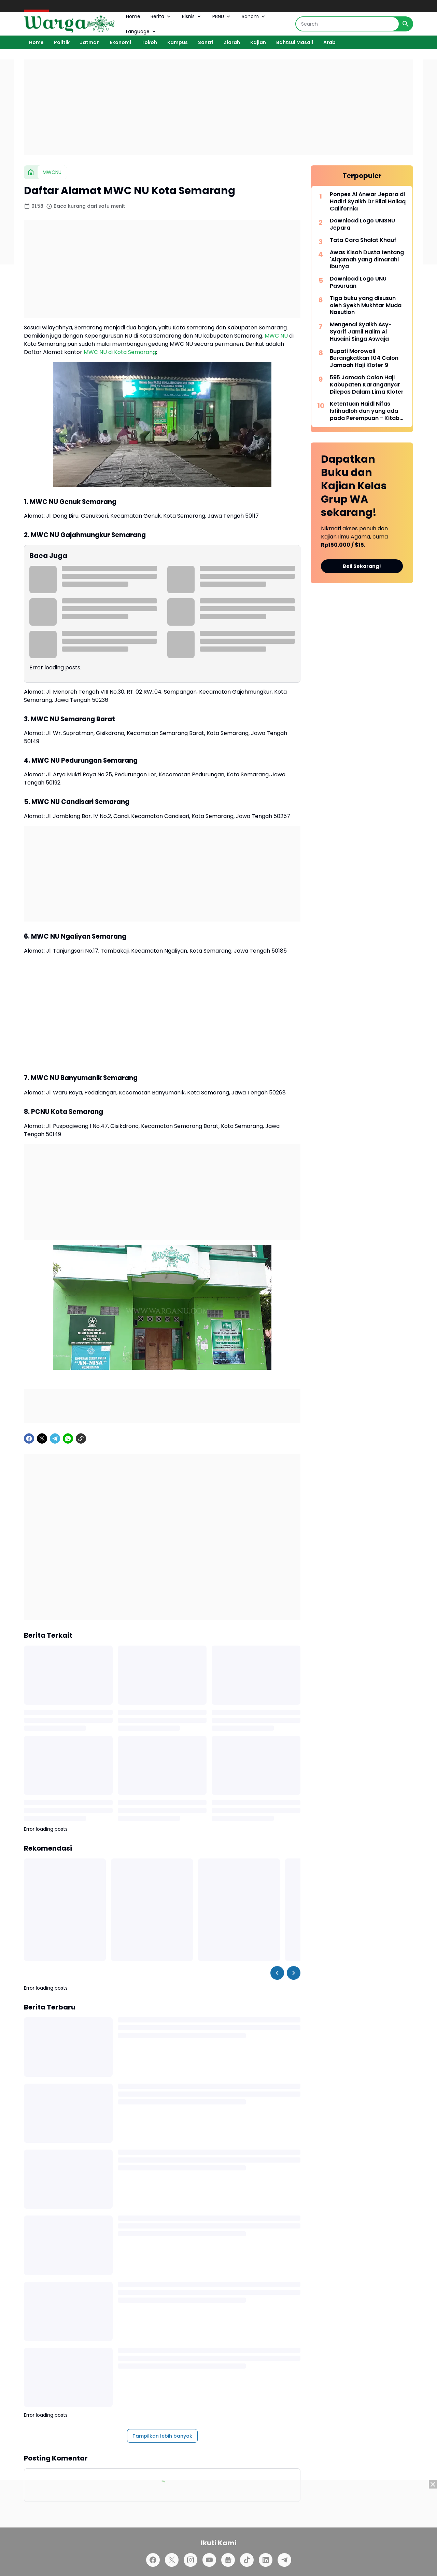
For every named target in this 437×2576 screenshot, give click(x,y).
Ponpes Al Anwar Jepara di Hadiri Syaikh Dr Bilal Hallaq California (368, 201)
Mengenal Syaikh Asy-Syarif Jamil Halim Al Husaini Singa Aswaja (361, 331)
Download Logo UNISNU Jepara (362, 224)
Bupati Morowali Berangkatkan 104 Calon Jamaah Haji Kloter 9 (364, 358)
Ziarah (232, 42)
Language (141, 31)
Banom (254, 16)
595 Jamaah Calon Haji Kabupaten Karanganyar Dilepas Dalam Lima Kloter (367, 384)
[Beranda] (31, 172)
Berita (161, 16)
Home (133, 16)
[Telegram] (55, 1438)
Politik (62, 42)
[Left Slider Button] (277, 1973)
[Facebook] (29, 1438)
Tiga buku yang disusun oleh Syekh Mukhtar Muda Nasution (365, 305)
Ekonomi (120, 42)
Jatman (90, 42)
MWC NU (276, 336)
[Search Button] (405, 24)
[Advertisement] (218, 107)
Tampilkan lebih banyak (162, 2435)
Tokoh (149, 42)
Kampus (177, 42)
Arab (329, 42)
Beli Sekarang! (362, 566)
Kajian (258, 42)
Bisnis (192, 16)
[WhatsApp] (68, 1438)
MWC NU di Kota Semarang (120, 352)
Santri (205, 42)
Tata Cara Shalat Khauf (363, 240)
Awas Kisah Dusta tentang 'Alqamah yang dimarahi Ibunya (367, 259)
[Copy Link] (81, 1438)
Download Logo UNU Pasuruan (358, 282)
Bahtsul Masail (294, 42)
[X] (42, 1438)
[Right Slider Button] (293, 1973)
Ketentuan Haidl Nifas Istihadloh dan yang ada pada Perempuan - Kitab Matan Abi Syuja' (364, 411)
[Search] (347, 24)
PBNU (221, 16)
